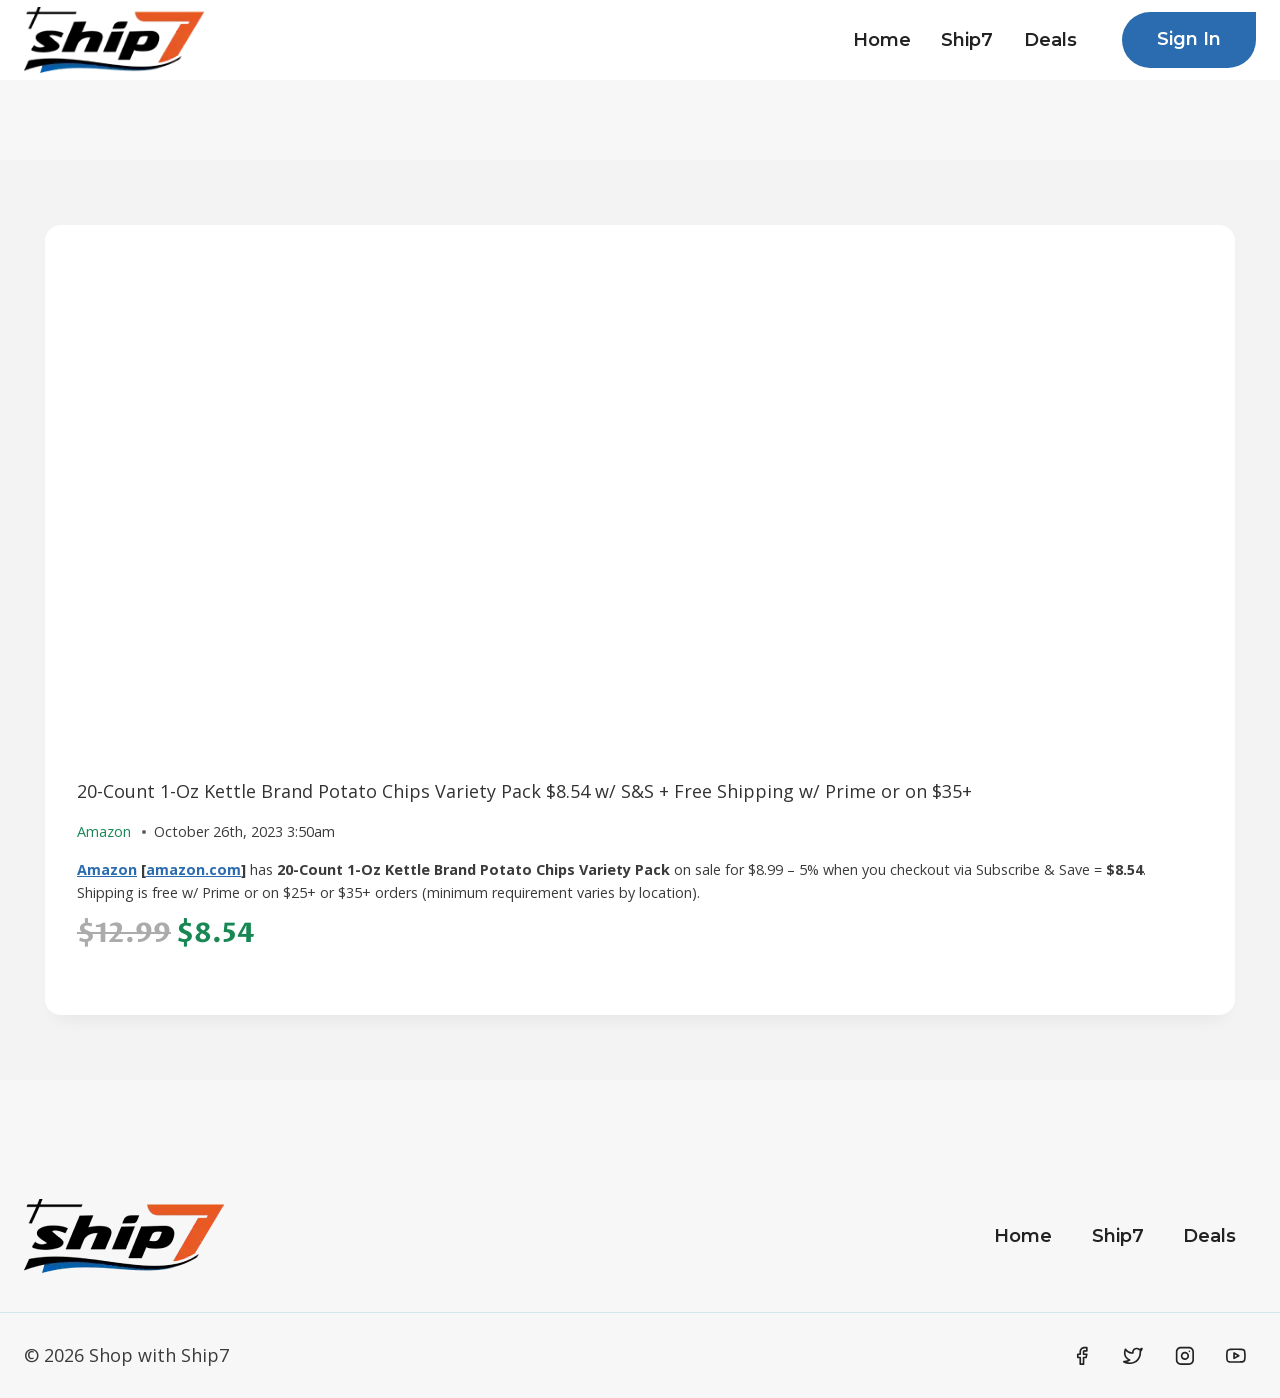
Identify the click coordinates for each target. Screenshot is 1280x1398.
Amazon (107, 869)
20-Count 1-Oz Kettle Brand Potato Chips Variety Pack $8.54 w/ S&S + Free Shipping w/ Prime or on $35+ (524, 791)
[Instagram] (1185, 1356)
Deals (1050, 40)
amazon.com (193, 869)
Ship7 (967, 40)
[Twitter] (1133, 1356)
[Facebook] (1082, 1356)
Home (882, 40)
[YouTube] (1236, 1356)
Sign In (1189, 39)
